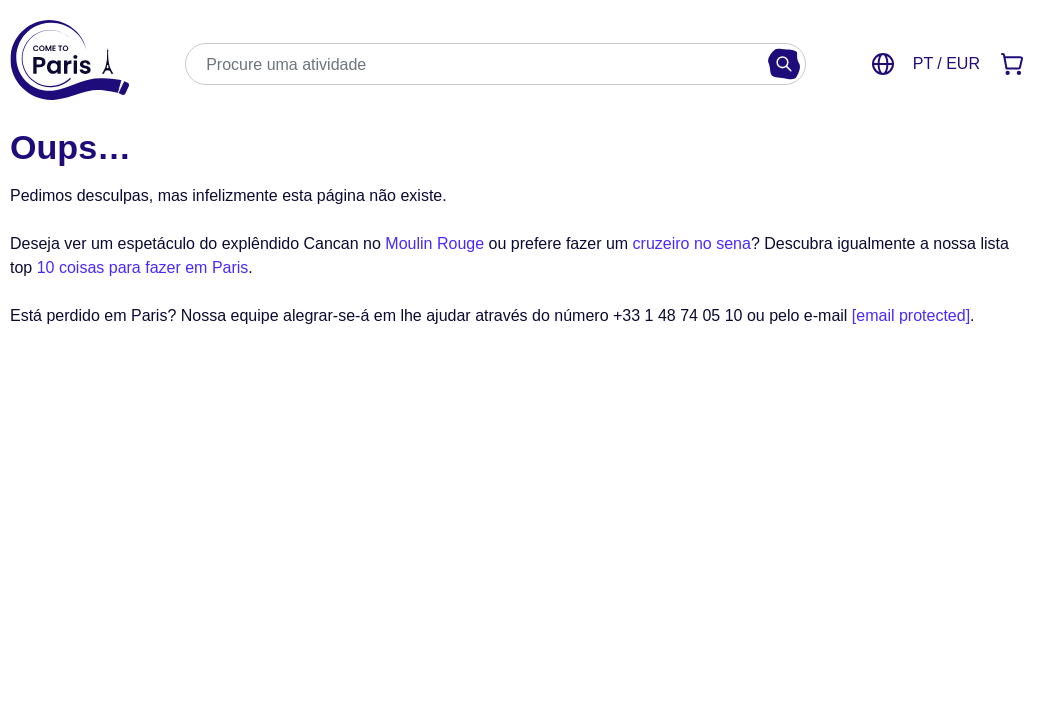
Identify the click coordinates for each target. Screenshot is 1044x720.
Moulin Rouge (434, 243)
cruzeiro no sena (692, 243)
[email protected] (911, 315)
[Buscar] (784, 64)
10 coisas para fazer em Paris (143, 267)
